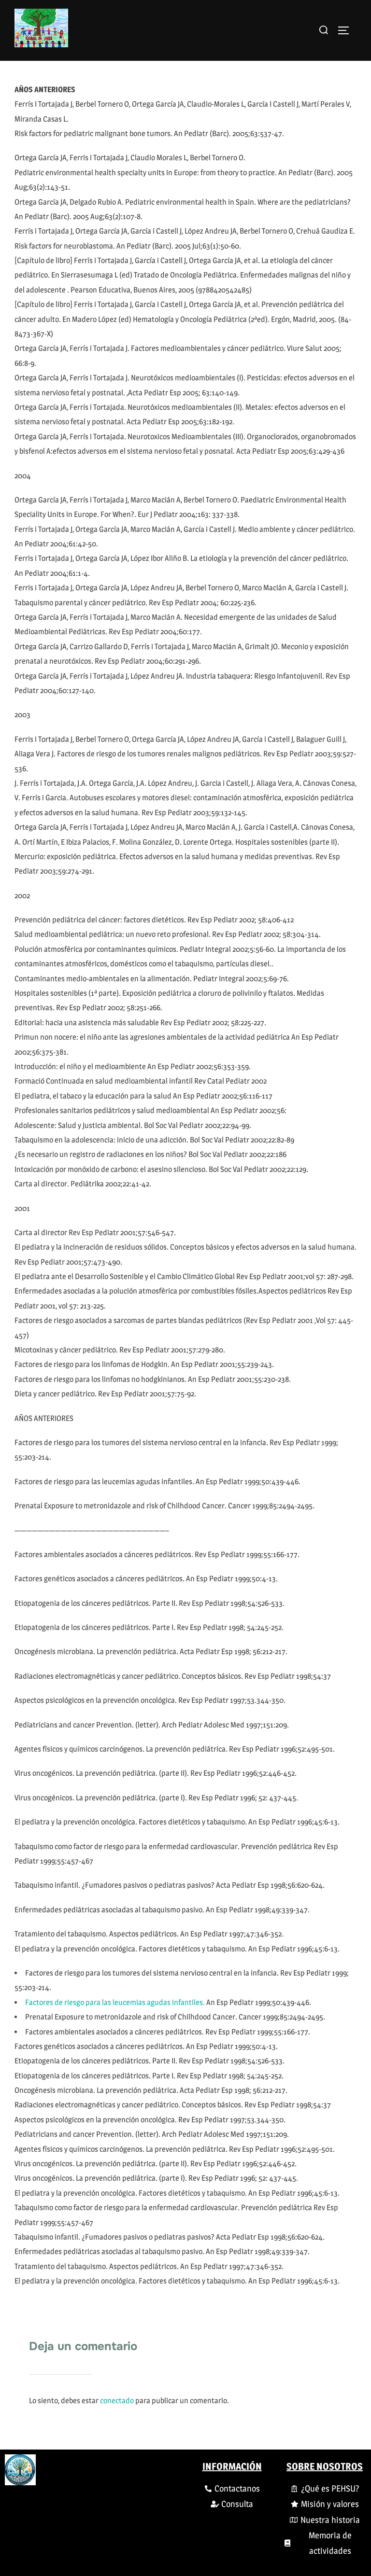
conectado (117, 2400)
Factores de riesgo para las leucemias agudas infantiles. (115, 2002)
